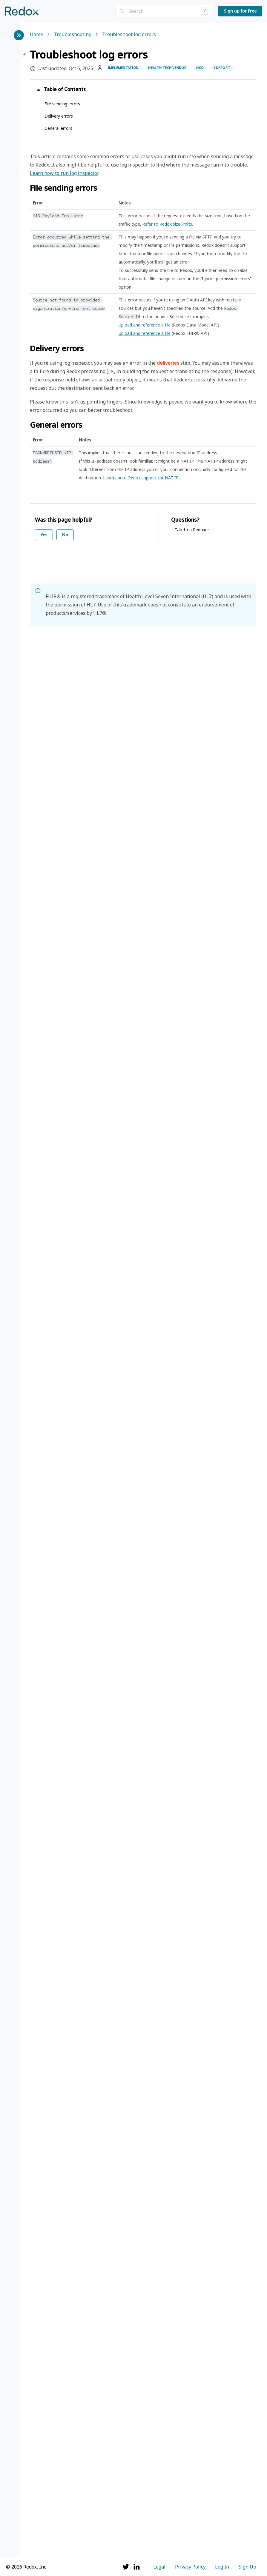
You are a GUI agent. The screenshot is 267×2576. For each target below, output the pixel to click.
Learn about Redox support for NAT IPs (142, 478)
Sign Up (247, 2566)
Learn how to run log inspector (64, 173)
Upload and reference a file (145, 325)
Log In (222, 2566)
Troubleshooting (72, 35)
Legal (159, 2566)
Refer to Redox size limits (167, 224)
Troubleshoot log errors (129, 35)
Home (36, 35)
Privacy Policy (190, 2566)
